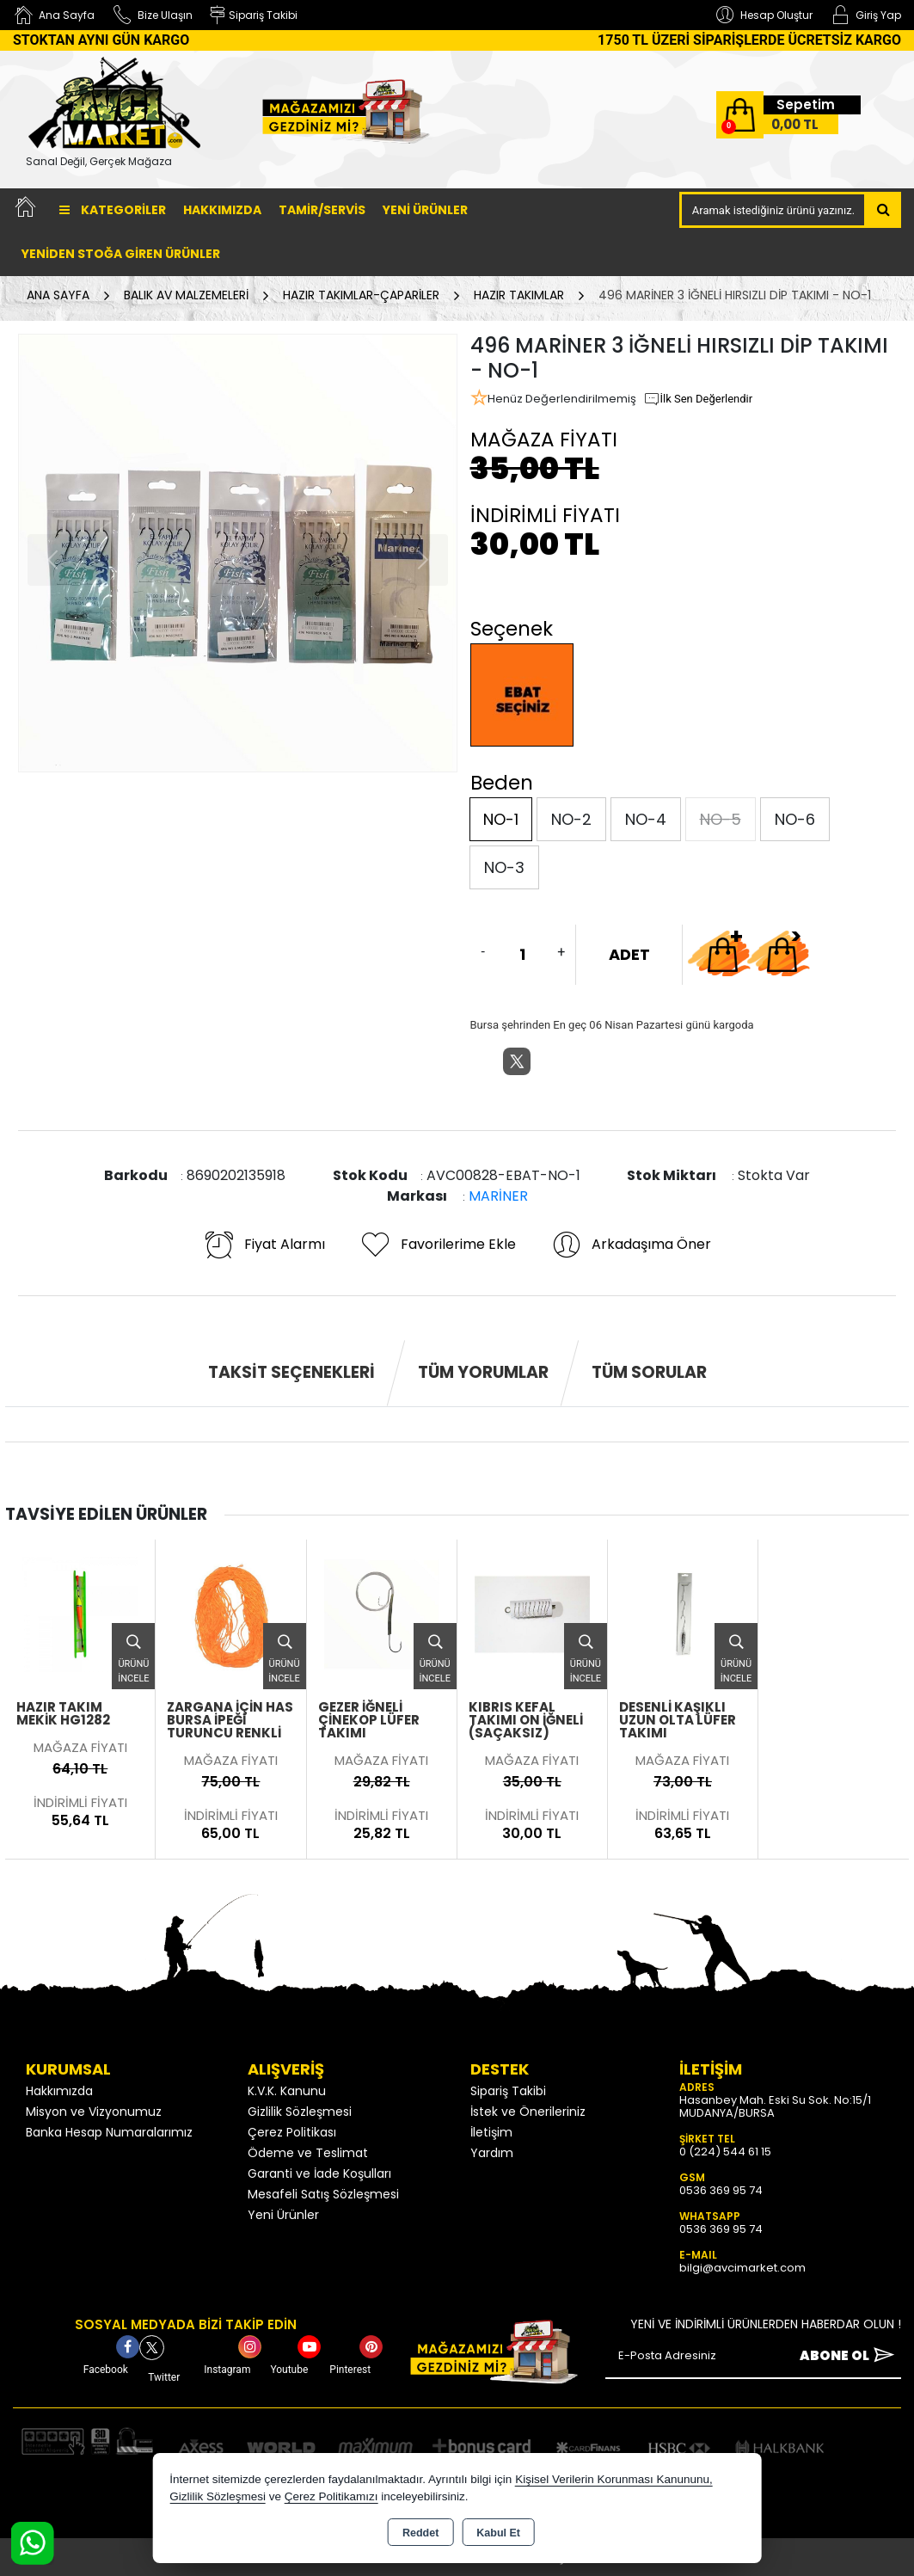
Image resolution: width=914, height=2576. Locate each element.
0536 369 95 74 (721, 2190)
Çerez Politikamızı (331, 2496)
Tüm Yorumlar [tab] (483, 1372)
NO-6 (795, 819)
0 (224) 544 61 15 (725, 2151)
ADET (629, 954)
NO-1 (500, 819)
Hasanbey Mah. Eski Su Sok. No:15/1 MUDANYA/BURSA (775, 2106)
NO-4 (645, 819)
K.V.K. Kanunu (287, 2091)
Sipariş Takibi (508, 2091)
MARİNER (498, 1196)
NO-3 (504, 867)
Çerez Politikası (292, 2132)
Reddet (420, 2533)
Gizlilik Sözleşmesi (300, 2111)
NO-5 (720, 819)
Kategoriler (112, 209)
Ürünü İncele (133, 1653)
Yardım (491, 2152)
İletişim (491, 2132)
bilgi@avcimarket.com (742, 2267)
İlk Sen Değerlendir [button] (698, 399)
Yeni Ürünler (283, 2214)
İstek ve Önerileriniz (528, 2111)
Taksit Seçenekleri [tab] (291, 1372)
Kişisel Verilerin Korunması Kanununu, (614, 2479)
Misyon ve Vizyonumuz (94, 2111)
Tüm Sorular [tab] (649, 1372)
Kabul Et (498, 2533)
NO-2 (571, 819)
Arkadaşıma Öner (630, 1244)
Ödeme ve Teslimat (308, 2152)
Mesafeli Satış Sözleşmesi (323, 2194)
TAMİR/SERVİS (322, 209)
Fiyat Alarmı (264, 1244)
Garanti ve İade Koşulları (319, 2173)
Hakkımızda (222, 209)
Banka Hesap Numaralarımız (109, 2132)
